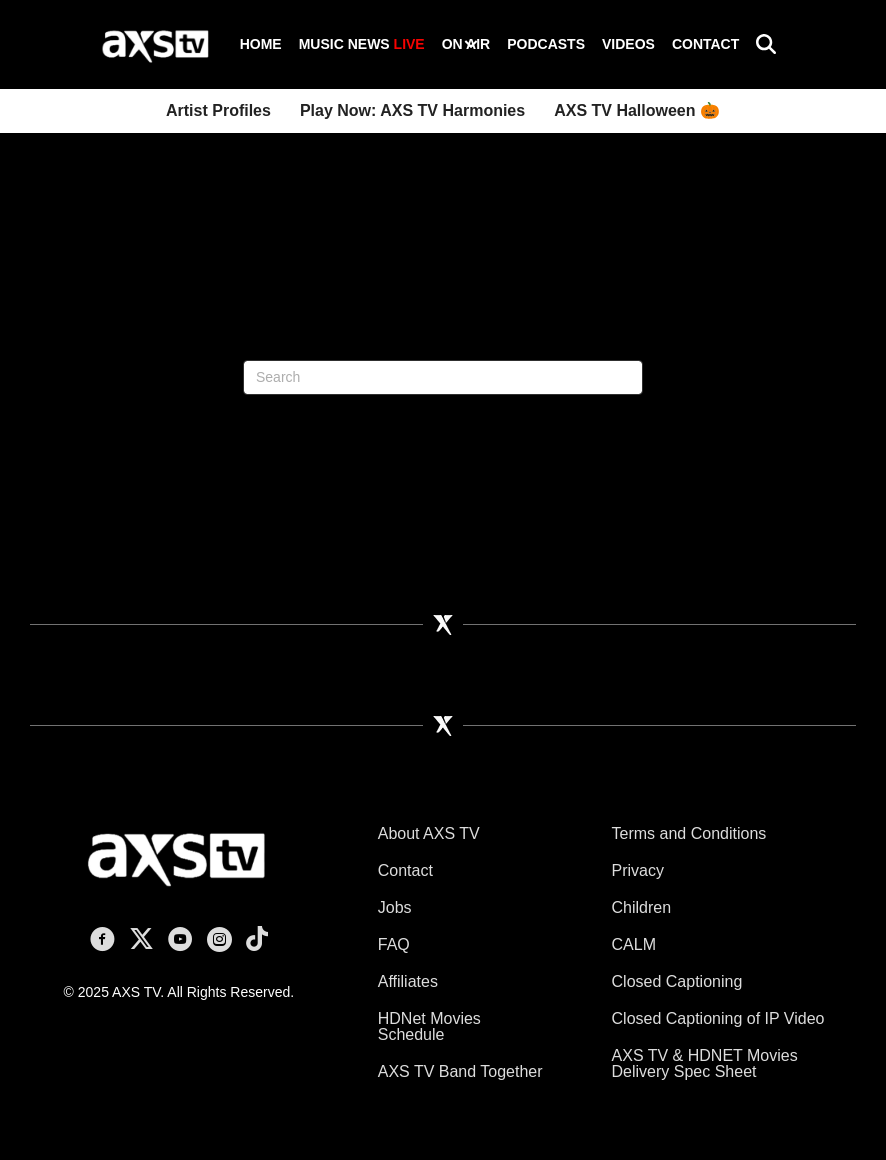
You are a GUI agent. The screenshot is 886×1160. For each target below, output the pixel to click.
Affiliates (408, 981)
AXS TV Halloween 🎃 (637, 110)
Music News (362, 44)
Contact (705, 44)
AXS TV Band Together (460, 1071)
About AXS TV (429, 833)
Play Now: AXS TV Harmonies (412, 110)
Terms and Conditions (689, 833)
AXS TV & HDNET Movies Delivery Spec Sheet (705, 1063)
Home (261, 44)
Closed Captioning (677, 981)
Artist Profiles (218, 110)
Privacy (638, 870)
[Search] (443, 377)
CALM (634, 944)
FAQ (394, 944)
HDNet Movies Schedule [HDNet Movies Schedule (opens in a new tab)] (429, 1026)
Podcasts (546, 44)
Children (642, 907)
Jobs (395, 907)
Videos (628, 44)
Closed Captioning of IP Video (718, 1018)
